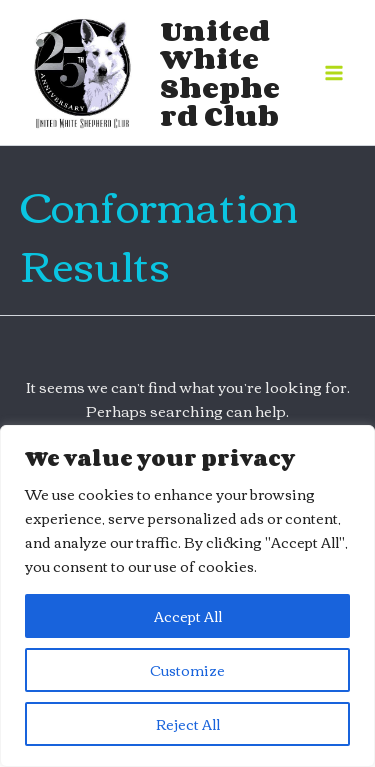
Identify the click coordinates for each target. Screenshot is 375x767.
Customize (187, 670)
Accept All (188, 616)
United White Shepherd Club (220, 72)
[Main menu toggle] (334, 73)
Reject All (188, 724)
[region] (187, 596)
